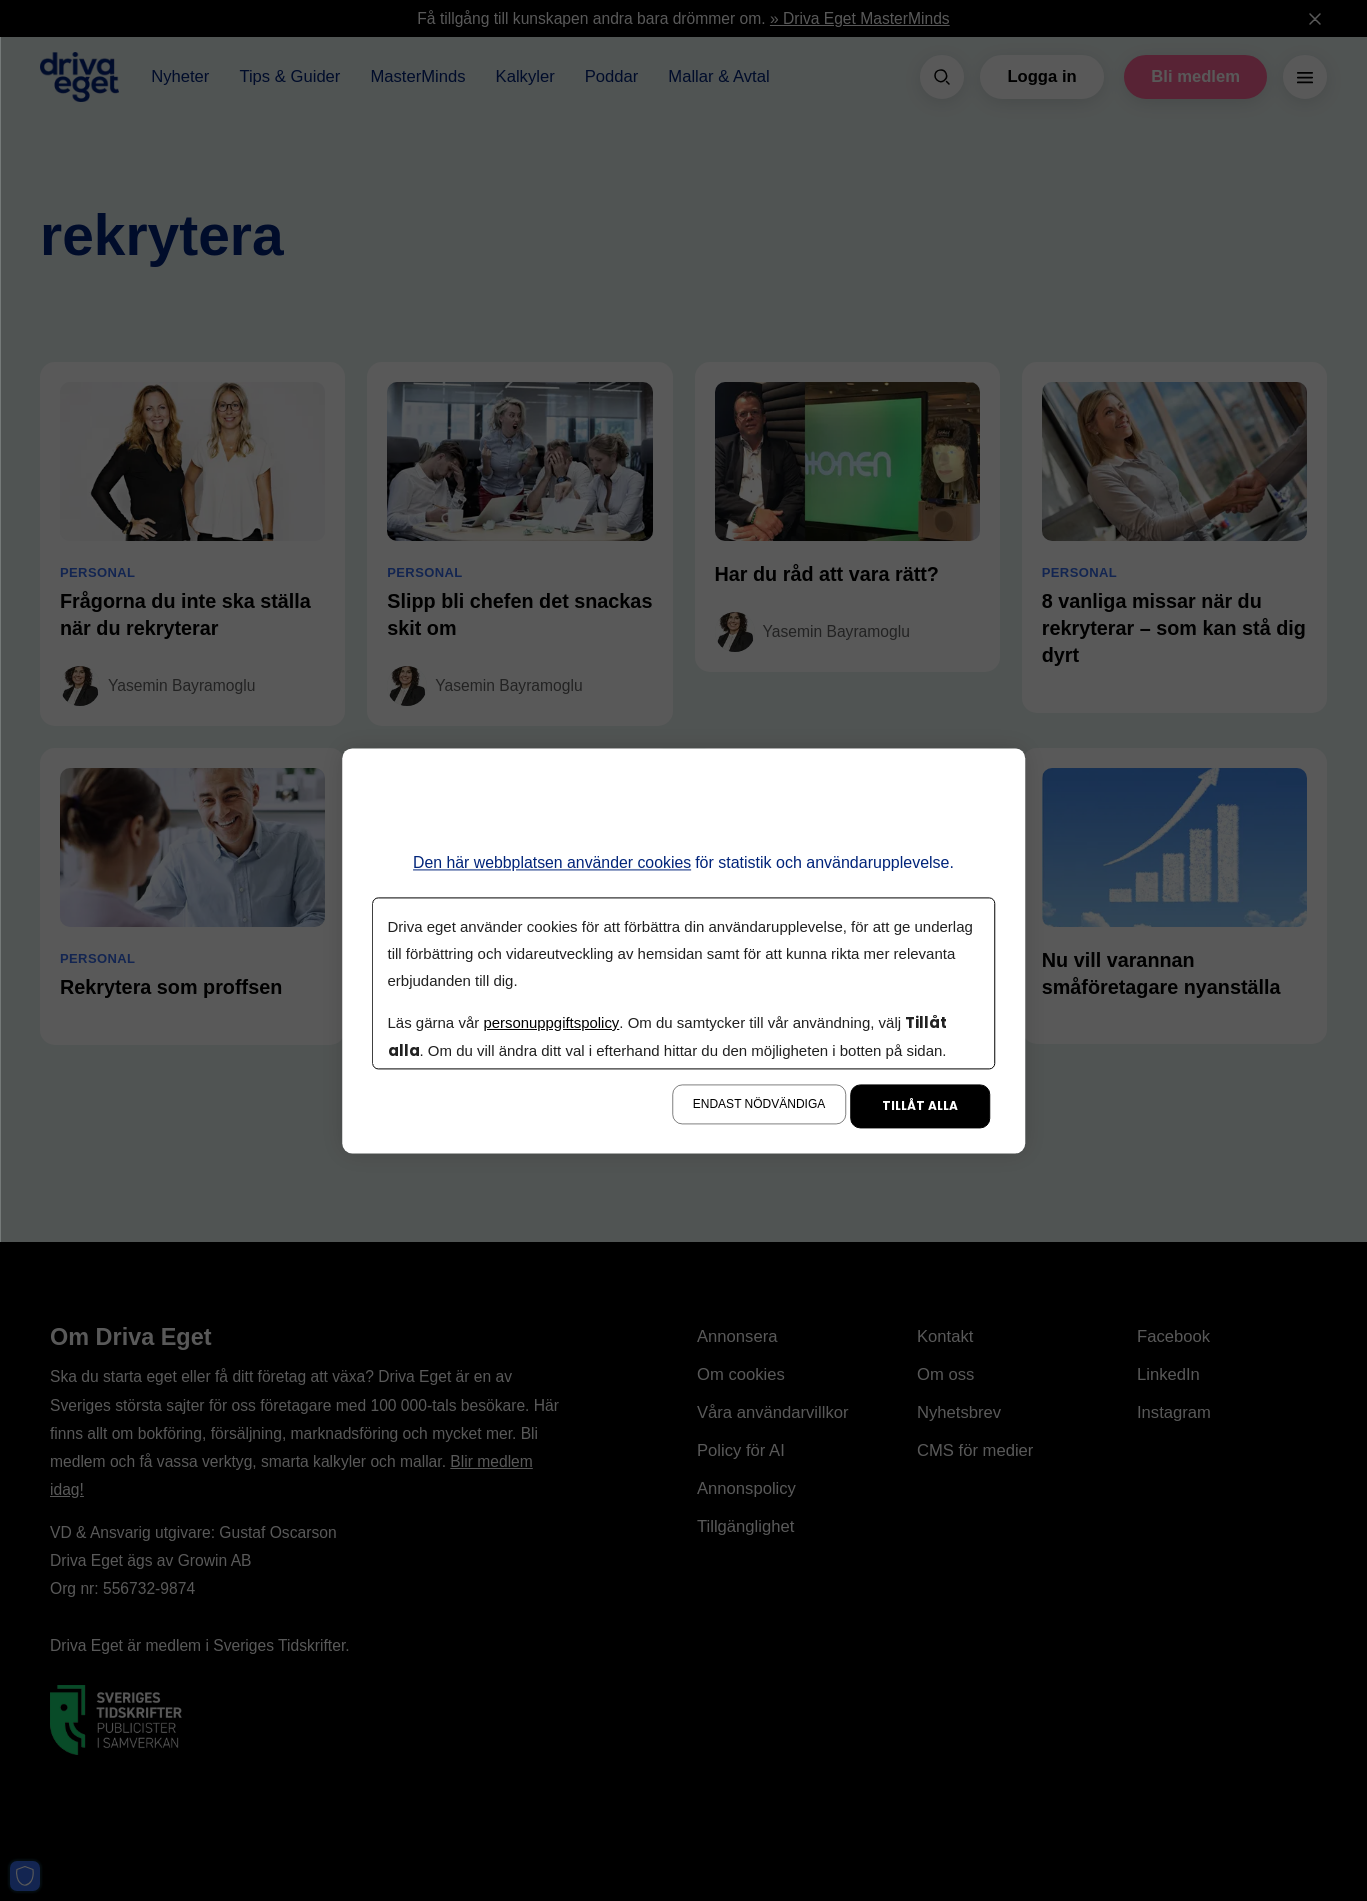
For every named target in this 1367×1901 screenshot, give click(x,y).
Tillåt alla (920, 1105)
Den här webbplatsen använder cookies (552, 862)
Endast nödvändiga (759, 1104)
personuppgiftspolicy (552, 1022)
